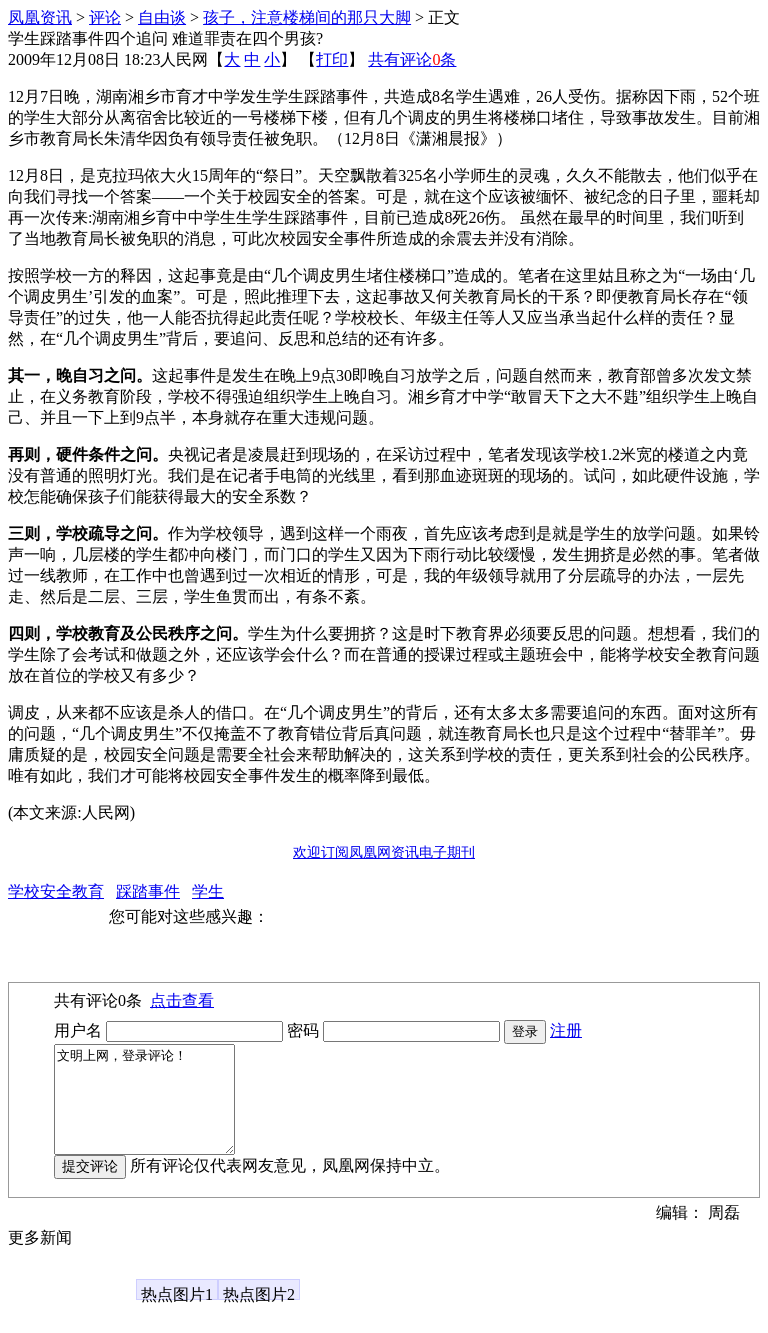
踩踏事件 (148, 891)
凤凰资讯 (40, 17)
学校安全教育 (56, 891)
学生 (208, 891)
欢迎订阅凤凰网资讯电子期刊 (384, 852)
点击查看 (182, 1000)
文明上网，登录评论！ (154, 1110)
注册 (566, 1030)
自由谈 (162, 17)
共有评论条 (412, 59)
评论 (105, 17)
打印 (332, 59)
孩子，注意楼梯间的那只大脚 (307, 17)
